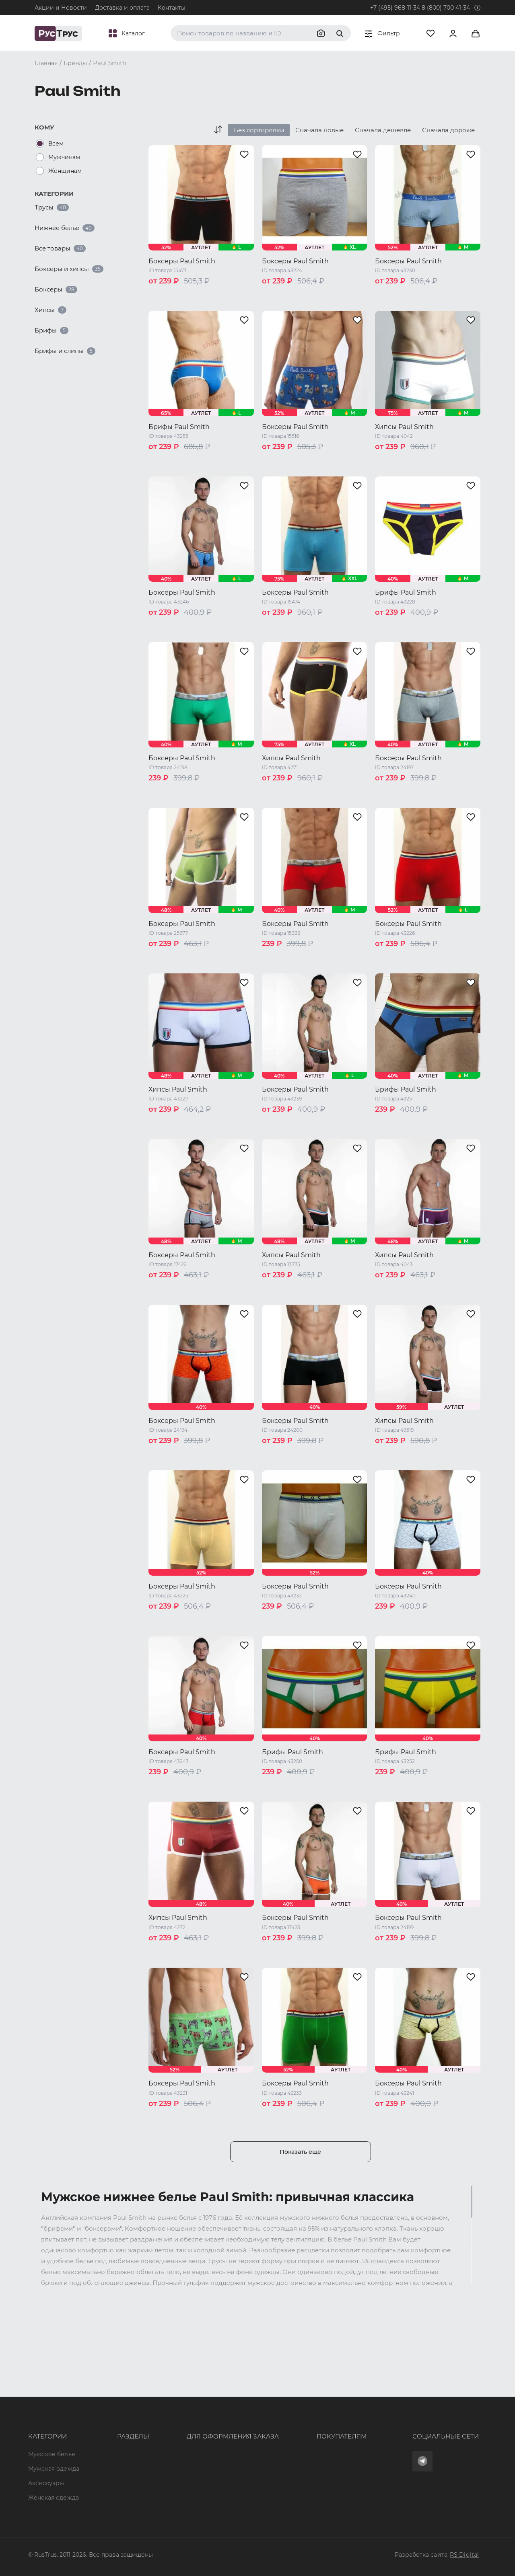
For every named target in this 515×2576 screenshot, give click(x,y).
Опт (98, 2395)
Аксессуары (46, 2424)
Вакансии (107, 2483)
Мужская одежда (53, 2410)
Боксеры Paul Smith (181, 261)
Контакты (171, 7)
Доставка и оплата (122, 7)
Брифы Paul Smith (179, 427)
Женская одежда (53, 2439)
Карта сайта (111, 2497)
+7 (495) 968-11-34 (395, 7)
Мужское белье (51, 2395)
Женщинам (65, 170)
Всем (56, 143)
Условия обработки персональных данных (326, 2454)
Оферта (274, 2395)
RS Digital (464, 2554)
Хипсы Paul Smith (404, 427)
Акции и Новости (61, 7)
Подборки (108, 2439)
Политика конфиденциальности (311, 2439)
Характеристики (118, 2424)
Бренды (105, 2410)
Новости (106, 2468)
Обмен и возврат (289, 2424)
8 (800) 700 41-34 (446, 7)
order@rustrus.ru (181, 2424)
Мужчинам (64, 157)
